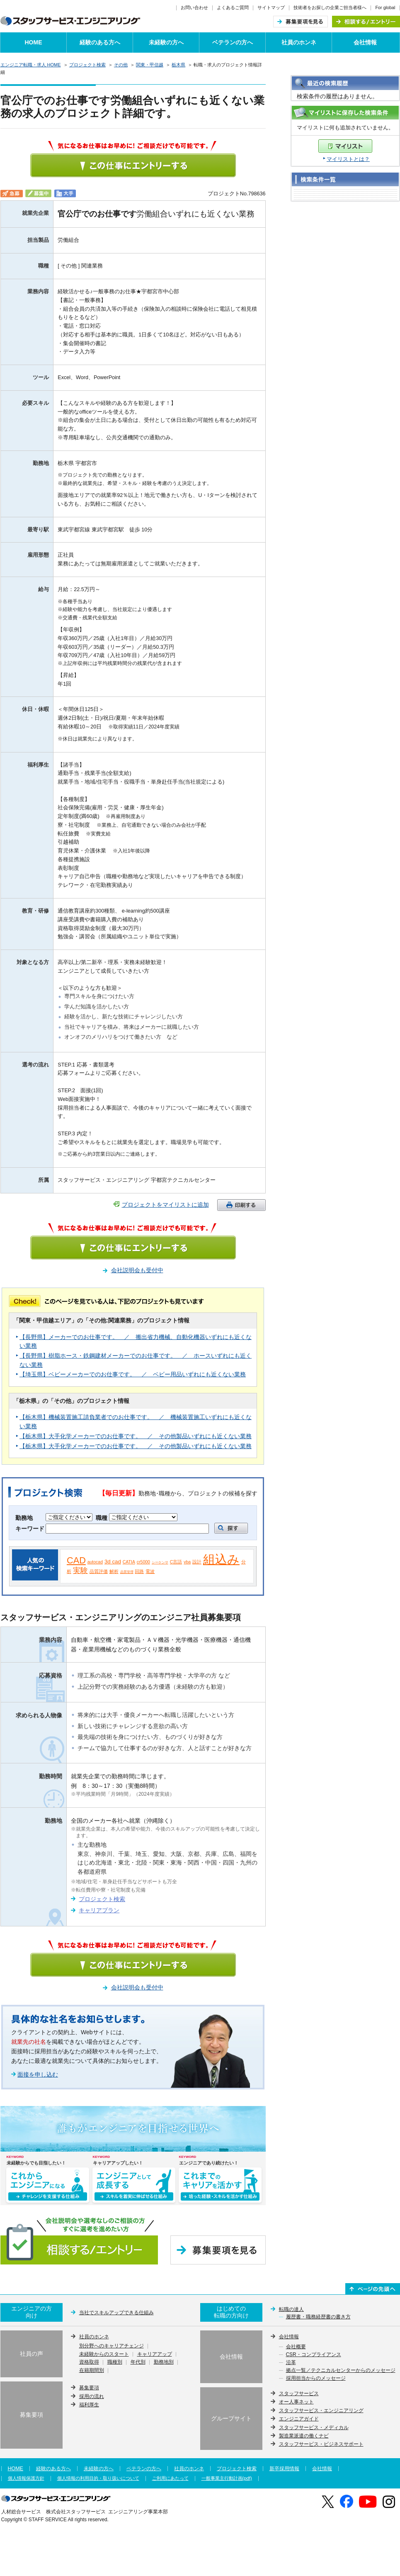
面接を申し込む (37, 2074)
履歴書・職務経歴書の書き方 (318, 2317)
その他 (121, 64)
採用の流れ (91, 2396)
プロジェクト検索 (87, 64)
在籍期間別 (91, 2370)
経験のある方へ (100, 42)
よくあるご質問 (233, 7)
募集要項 (89, 2388)
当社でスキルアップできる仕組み (116, 2312)
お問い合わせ (194, 7)
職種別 (114, 2362)
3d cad (112, 1561)
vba (187, 1561)
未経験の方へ (166, 42)
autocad (95, 1561)
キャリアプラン (99, 1910)
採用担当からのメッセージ (316, 2378)
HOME (33, 42)
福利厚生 (89, 2405)
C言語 (176, 1561)
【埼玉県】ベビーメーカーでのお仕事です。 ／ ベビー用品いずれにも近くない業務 (132, 1374)
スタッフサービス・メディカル (314, 2427)
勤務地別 (164, 2362)
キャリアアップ (154, 2354)
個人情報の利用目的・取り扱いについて (98, 2478)
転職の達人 (291, 2309)
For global (385, 7)
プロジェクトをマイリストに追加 (165, 1204)
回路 (139, 1571)
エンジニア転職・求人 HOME (30, 64)
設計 (196, 1561)
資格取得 (89, 2362)
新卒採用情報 (284, 2468)
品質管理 (126, 1572)
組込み (221, 1559)
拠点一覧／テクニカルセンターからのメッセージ (340, 2370)
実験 (80, 1570)
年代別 (138, 2362)
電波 (150, 1571)
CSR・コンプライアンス (313, 2354)
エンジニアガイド (299, 2419)
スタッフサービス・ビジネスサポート (321, 2444)
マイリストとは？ (348, 159)
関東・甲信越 (149, 64)
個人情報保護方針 (26, 2478)
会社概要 (296, 2347)
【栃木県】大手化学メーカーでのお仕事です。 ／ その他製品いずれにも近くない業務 (135, 1436)
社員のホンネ (298, 42)
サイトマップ (271, 7)
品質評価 (99, 1571)
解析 (114, 1571)
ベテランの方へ (232, 42)
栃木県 (178, 64)
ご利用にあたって (170, 2478)
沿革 (291, 2362)
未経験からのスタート (104, 2354)
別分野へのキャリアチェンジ (111, 2346)
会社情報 (365, 42)
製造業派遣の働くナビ (304, 2436)
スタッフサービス (299, 2393)
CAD (76, 1560)
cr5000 (143, 1561)
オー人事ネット (296, 2402)
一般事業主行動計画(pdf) (226, 2478)
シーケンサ (160, 1562)
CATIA (129, 1561)
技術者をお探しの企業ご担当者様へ (329, 7)
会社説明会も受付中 (137, 1270)
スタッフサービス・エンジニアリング (321, 2410)
